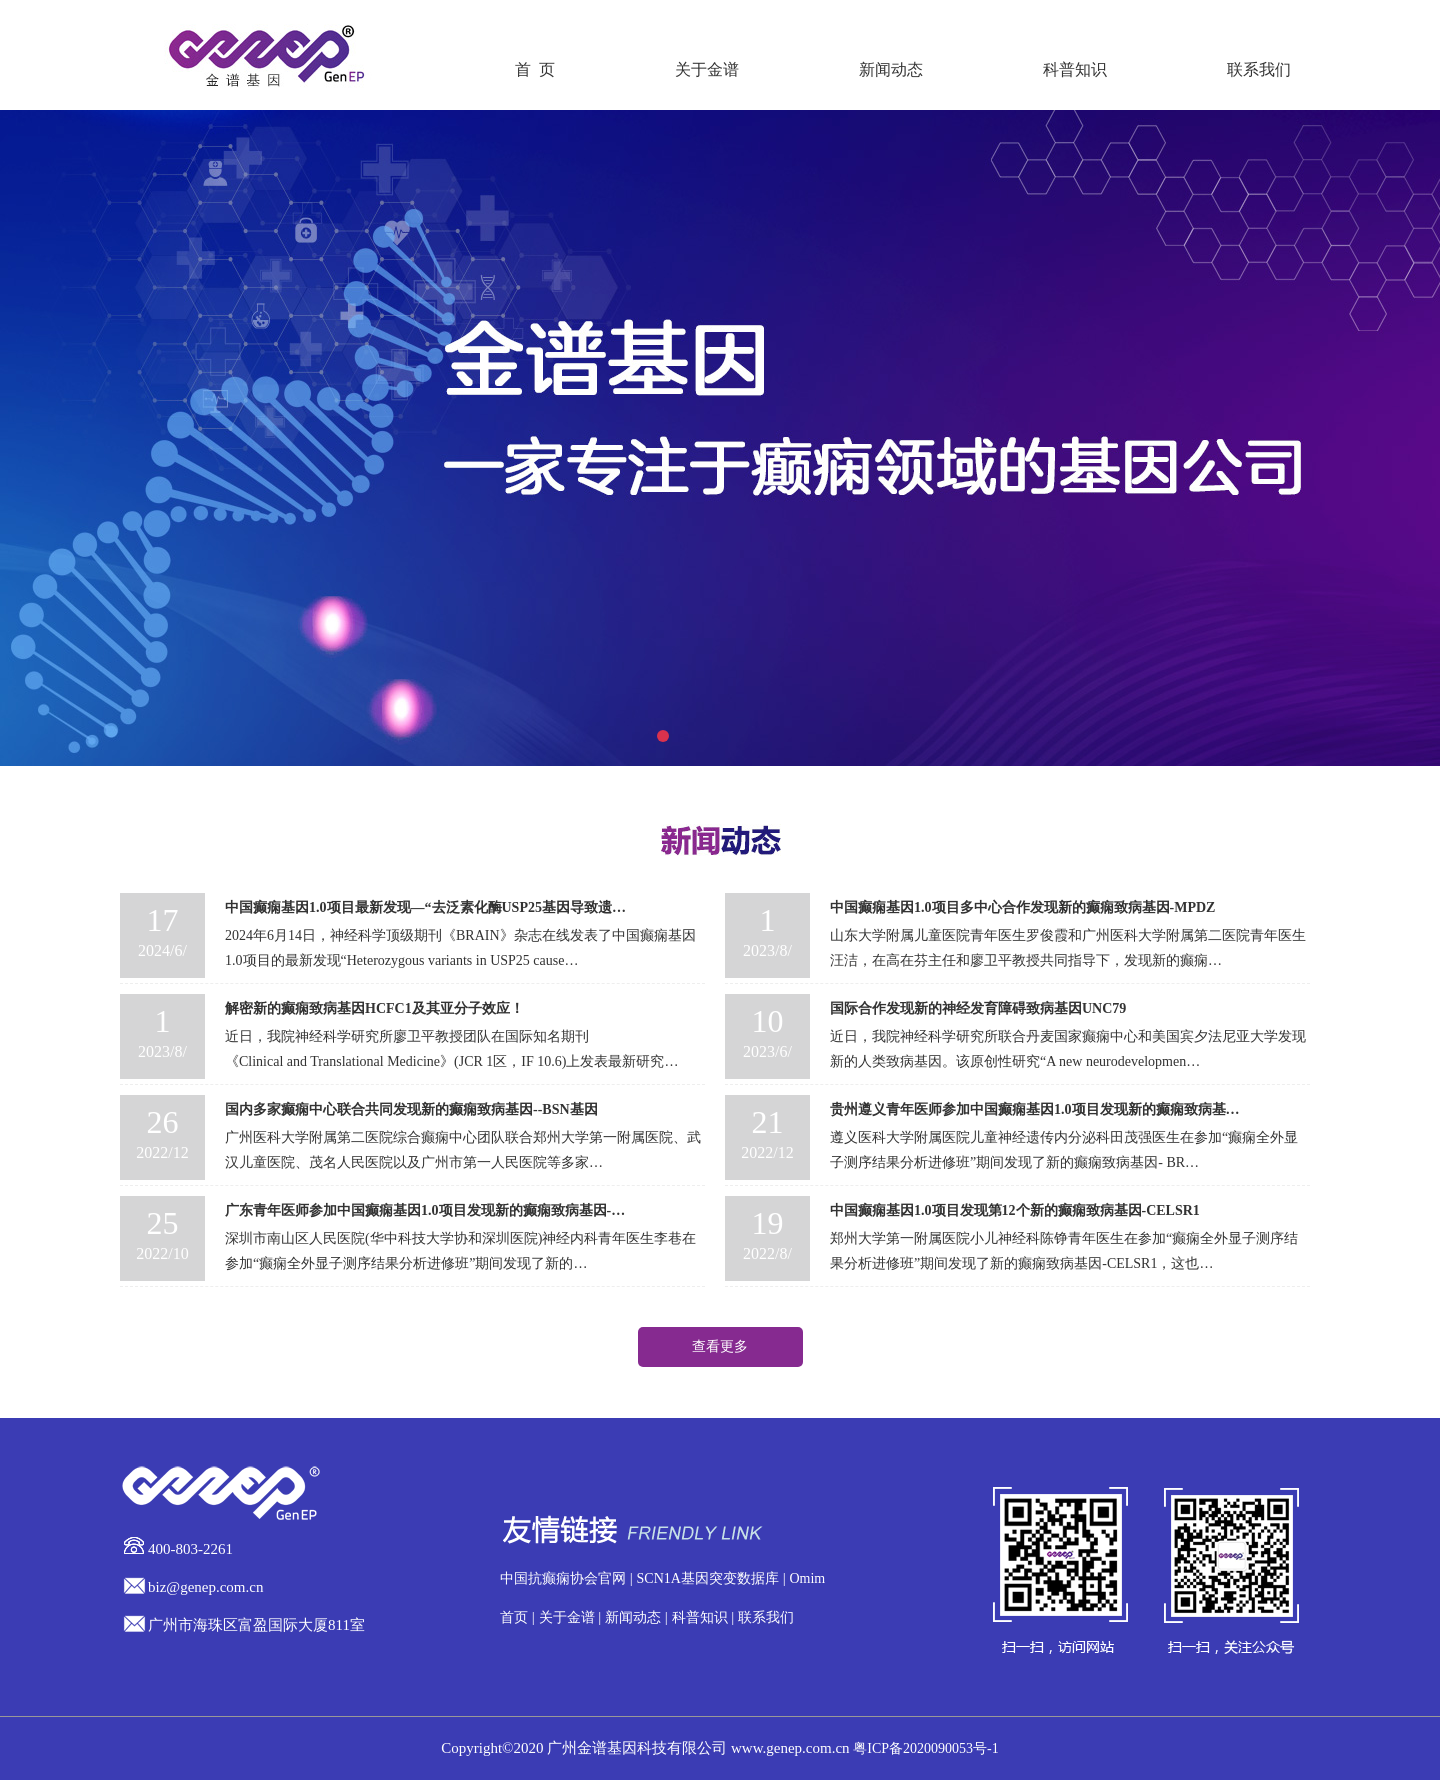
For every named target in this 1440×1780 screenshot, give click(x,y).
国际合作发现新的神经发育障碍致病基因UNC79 (978, 1008)
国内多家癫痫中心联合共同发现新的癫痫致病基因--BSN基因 (411, 1109)
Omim (807, 1578)
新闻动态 (891, 69)
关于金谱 (707, 69)
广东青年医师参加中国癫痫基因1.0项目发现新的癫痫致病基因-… (425, 1210)
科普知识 (1075, 69)
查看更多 (720, 1346)
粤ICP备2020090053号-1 (925, 1748)
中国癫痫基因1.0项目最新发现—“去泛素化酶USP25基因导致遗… (425, 907)
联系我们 (1259, 69)
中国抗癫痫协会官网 (563, 1578)
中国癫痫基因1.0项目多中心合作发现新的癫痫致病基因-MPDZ (1022, 907)
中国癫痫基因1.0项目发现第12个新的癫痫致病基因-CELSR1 (1015, 1210)
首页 (514, 1617)
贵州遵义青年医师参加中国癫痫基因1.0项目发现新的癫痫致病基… (1035, 1109)
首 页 (535, 69)
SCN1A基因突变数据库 (708, 1578)
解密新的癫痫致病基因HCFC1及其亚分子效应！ (374, 1008)
